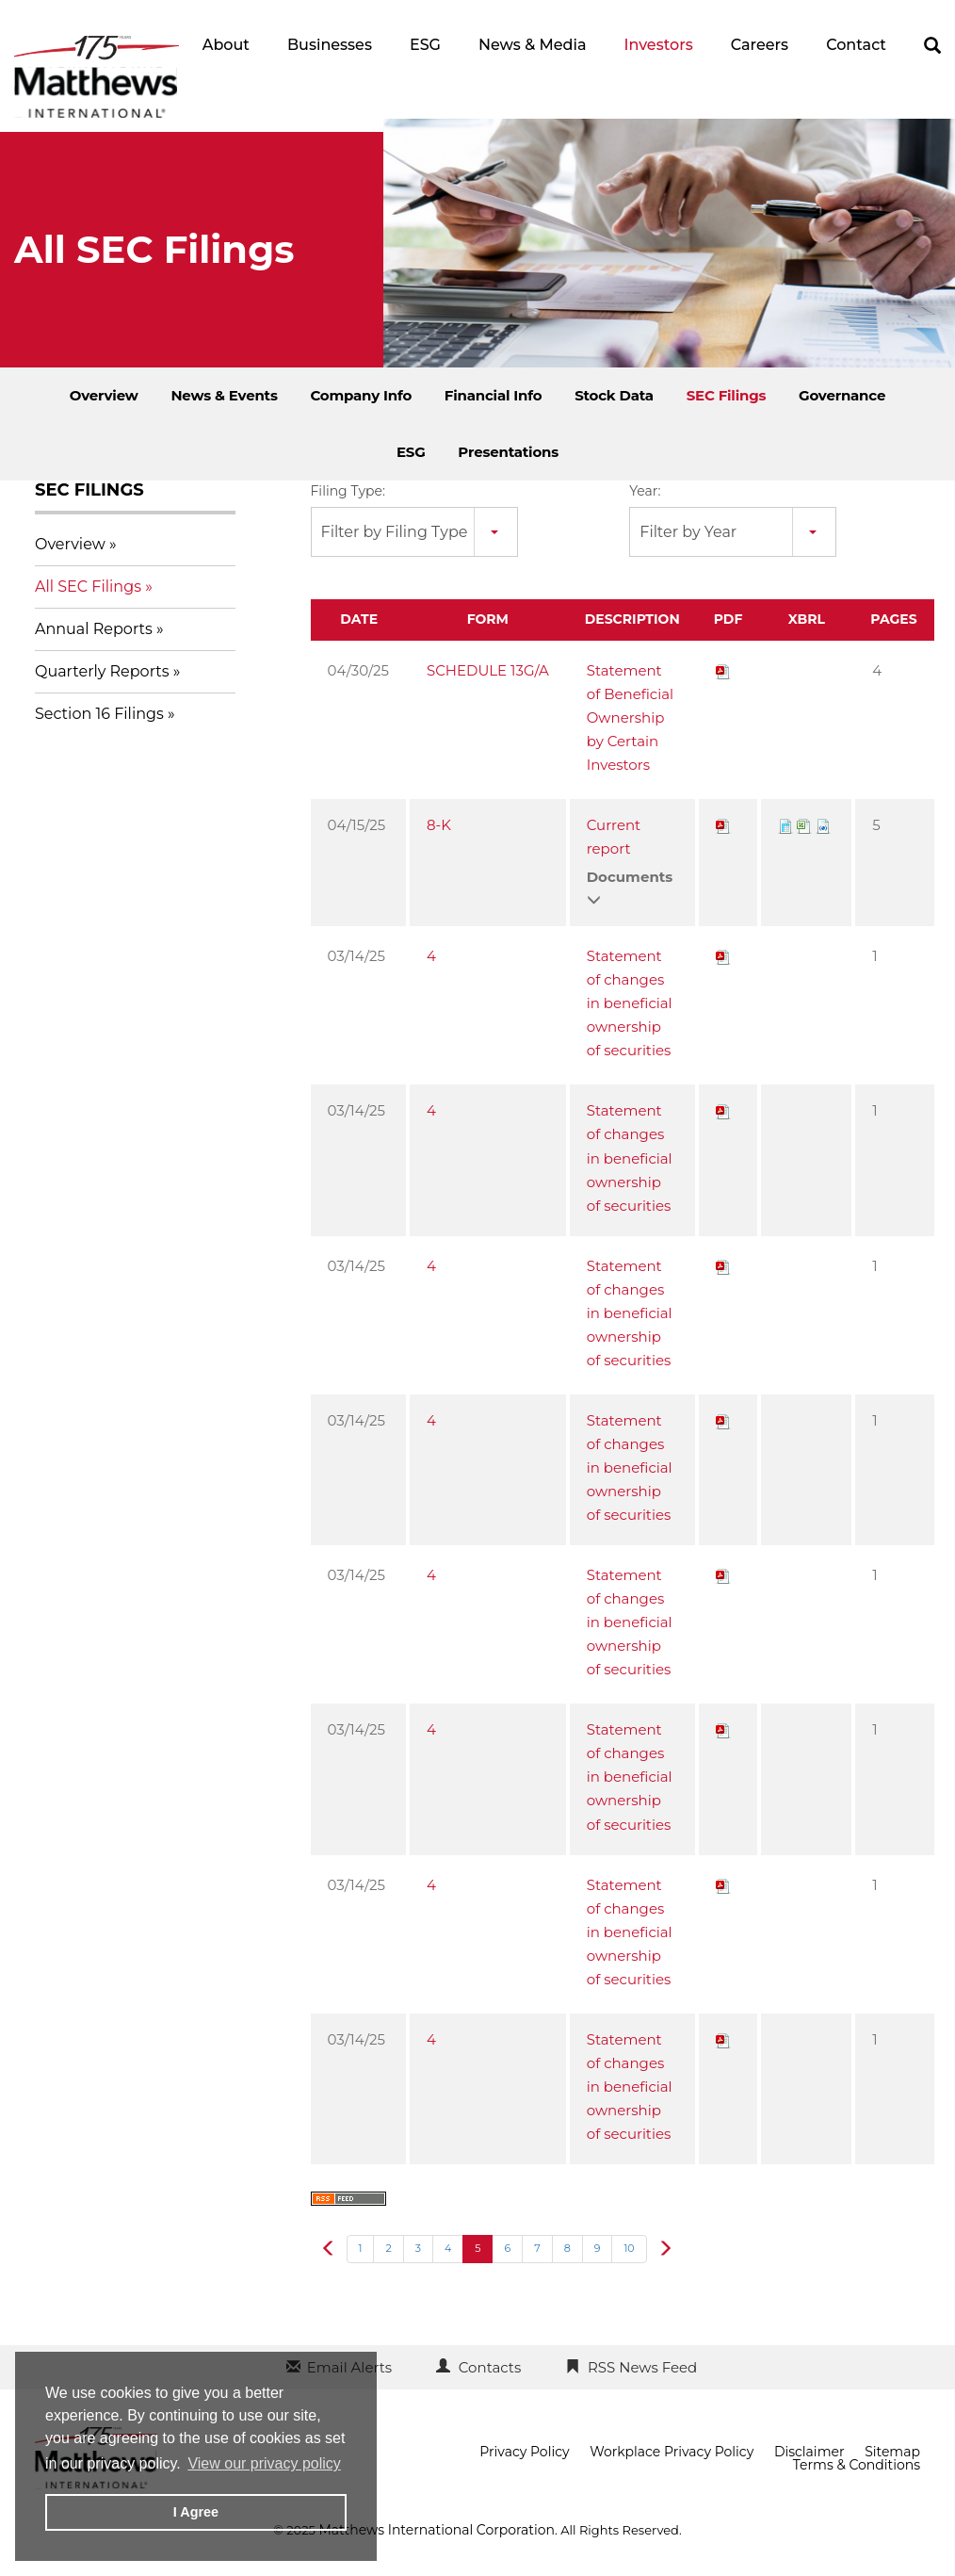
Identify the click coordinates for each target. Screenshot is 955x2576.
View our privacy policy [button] (263, 2463)
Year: (644, 490)
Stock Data (614, 395)
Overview (104, 395)
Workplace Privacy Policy (671, 2451)
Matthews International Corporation (436, 2529)
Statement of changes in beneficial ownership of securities (629, 1003)
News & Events (223, 395)
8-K (439, 825)
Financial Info (493, 395)
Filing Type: (348, 490)
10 (628, 2248)
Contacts (490, 2367)
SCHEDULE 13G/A (488, 670)
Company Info (361, 395)
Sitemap (892, 2451)
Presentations (508, 452)
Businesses (329, 45)
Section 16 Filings (99, 714)
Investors (657, 45)
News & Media (532, 45)
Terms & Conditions (856, 2464)
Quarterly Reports (102, 671)
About (226, 45)
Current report (613, 836)
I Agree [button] (196, 2511)
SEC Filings (727, 395)
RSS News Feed (642, 2367)
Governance (842, 395)
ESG (425, 45)
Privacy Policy (524, 2451)
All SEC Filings (88, 586)
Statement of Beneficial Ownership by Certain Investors (630, 717)
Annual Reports (94, 629)
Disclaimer (809, 2451)
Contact (856, 45)
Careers (759, 45)
